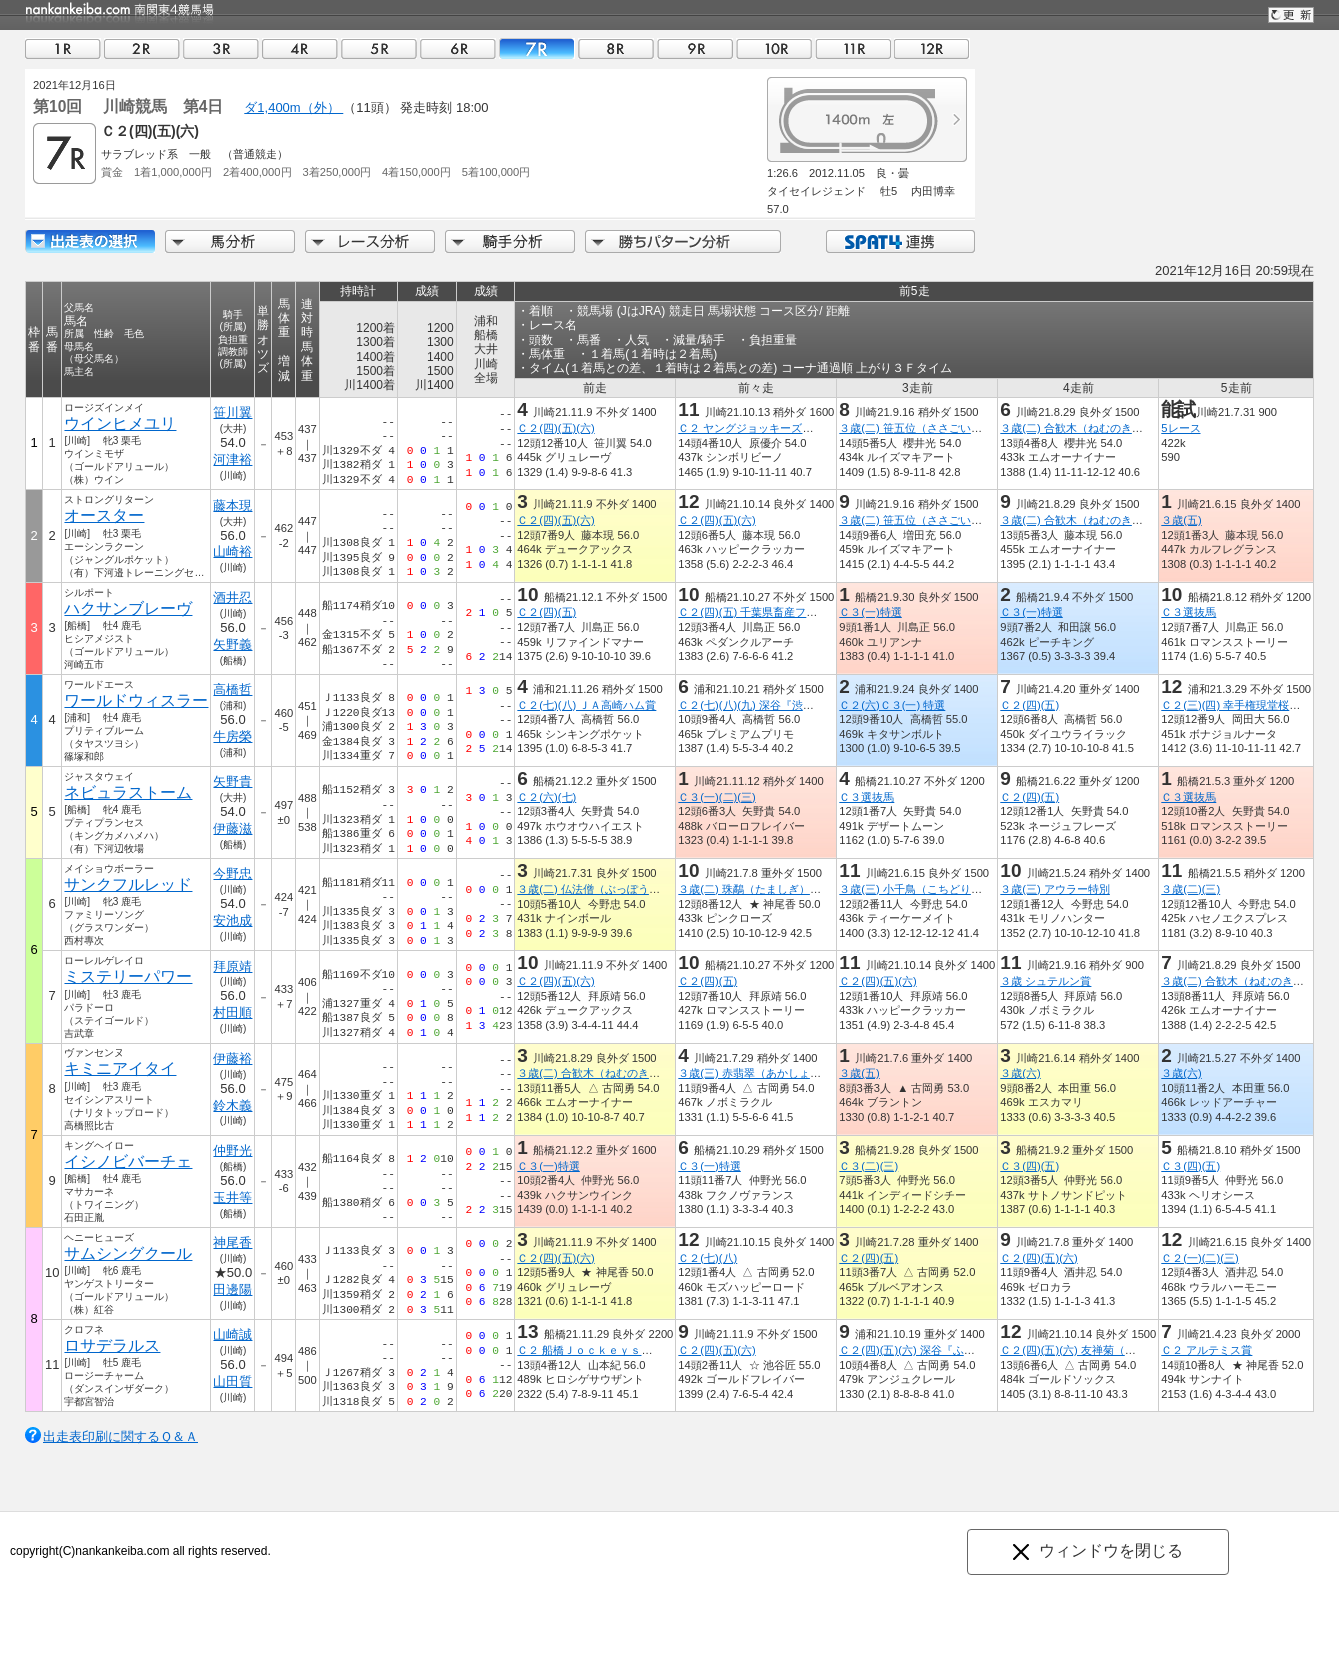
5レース (1180, 428)
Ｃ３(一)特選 (870, 612)
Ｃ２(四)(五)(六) (555, 428)
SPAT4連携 (899, 241)
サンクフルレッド (128, 884)
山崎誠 (232, 1334)
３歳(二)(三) (1190, 889)
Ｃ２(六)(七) (546, 797)
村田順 (232, 1012)
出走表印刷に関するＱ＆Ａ (120, 1436)
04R (300, 48)
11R (853, 48)
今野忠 (232, 873)
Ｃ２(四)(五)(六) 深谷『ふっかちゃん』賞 (939, 1350)
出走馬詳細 (90, 241)
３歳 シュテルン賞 (1045, 981)
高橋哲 (232, 689)
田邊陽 (232, 1289)
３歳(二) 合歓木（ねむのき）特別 (1082, 428)
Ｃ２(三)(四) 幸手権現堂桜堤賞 (1236, 705)
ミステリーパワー (128, 976)
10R (774, 48)
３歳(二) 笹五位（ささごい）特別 (921, 428)
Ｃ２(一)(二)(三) (1199, 1258)
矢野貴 (232, 781)
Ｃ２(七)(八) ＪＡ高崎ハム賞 (586, 705)
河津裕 (232, 459)
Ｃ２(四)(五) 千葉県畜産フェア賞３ (764, 612)
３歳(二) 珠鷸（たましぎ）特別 (755, 889)
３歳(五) (1181, 520)
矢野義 (232, 644)
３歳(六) (1020, 1073)
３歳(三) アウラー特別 (1055, 889)
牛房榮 (232, 736)
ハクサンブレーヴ (128, 608)
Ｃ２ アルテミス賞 (1206, 1350)
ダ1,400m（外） (293, 107)
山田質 (232, 1381)
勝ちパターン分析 (683, 241)
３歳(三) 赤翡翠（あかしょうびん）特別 (777, 1073)
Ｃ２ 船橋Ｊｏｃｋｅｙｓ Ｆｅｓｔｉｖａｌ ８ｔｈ (650, 1350)
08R (616, 48)
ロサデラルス (112, 1345)
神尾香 (232, 1242)
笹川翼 (232, 412)
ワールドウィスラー (136, 700)
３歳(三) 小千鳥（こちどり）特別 (921, 889)
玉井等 (232, 1197)
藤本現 (232, 505)
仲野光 (232, 1150)
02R (142, 48)
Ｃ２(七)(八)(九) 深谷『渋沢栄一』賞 (767, 705)
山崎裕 (232, 551)
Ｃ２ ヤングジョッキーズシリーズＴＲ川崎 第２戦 (806, 428)
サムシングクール (128, 1253)
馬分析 (230, 241)
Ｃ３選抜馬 (1188, 612)
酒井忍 (232, 597)
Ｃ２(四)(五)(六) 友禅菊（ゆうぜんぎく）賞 (1106, 1350)
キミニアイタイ (120, 1068)
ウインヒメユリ (120, 423)
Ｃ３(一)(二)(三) (716, 797)
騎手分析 (510, 241)
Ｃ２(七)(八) (707, 1258)
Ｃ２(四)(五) (546, 612)
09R (695, 48)
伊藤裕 (232, 1058)
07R (537, 48)
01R (63, 48)
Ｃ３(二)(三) (868, 1166)
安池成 (232, 920)
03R (221, 48)
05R (379, 48)
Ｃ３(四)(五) (1029, 1166)
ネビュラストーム (128, 792)
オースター (104, 515)
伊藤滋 (232, 828)
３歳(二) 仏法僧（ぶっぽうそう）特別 (610, 889)
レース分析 (370, 241)
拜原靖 (232, 966)
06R (458, 48)
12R (932, 48)
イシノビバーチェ (128, 1161)
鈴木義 (232, 1105)
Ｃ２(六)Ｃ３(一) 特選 (892, 705)
